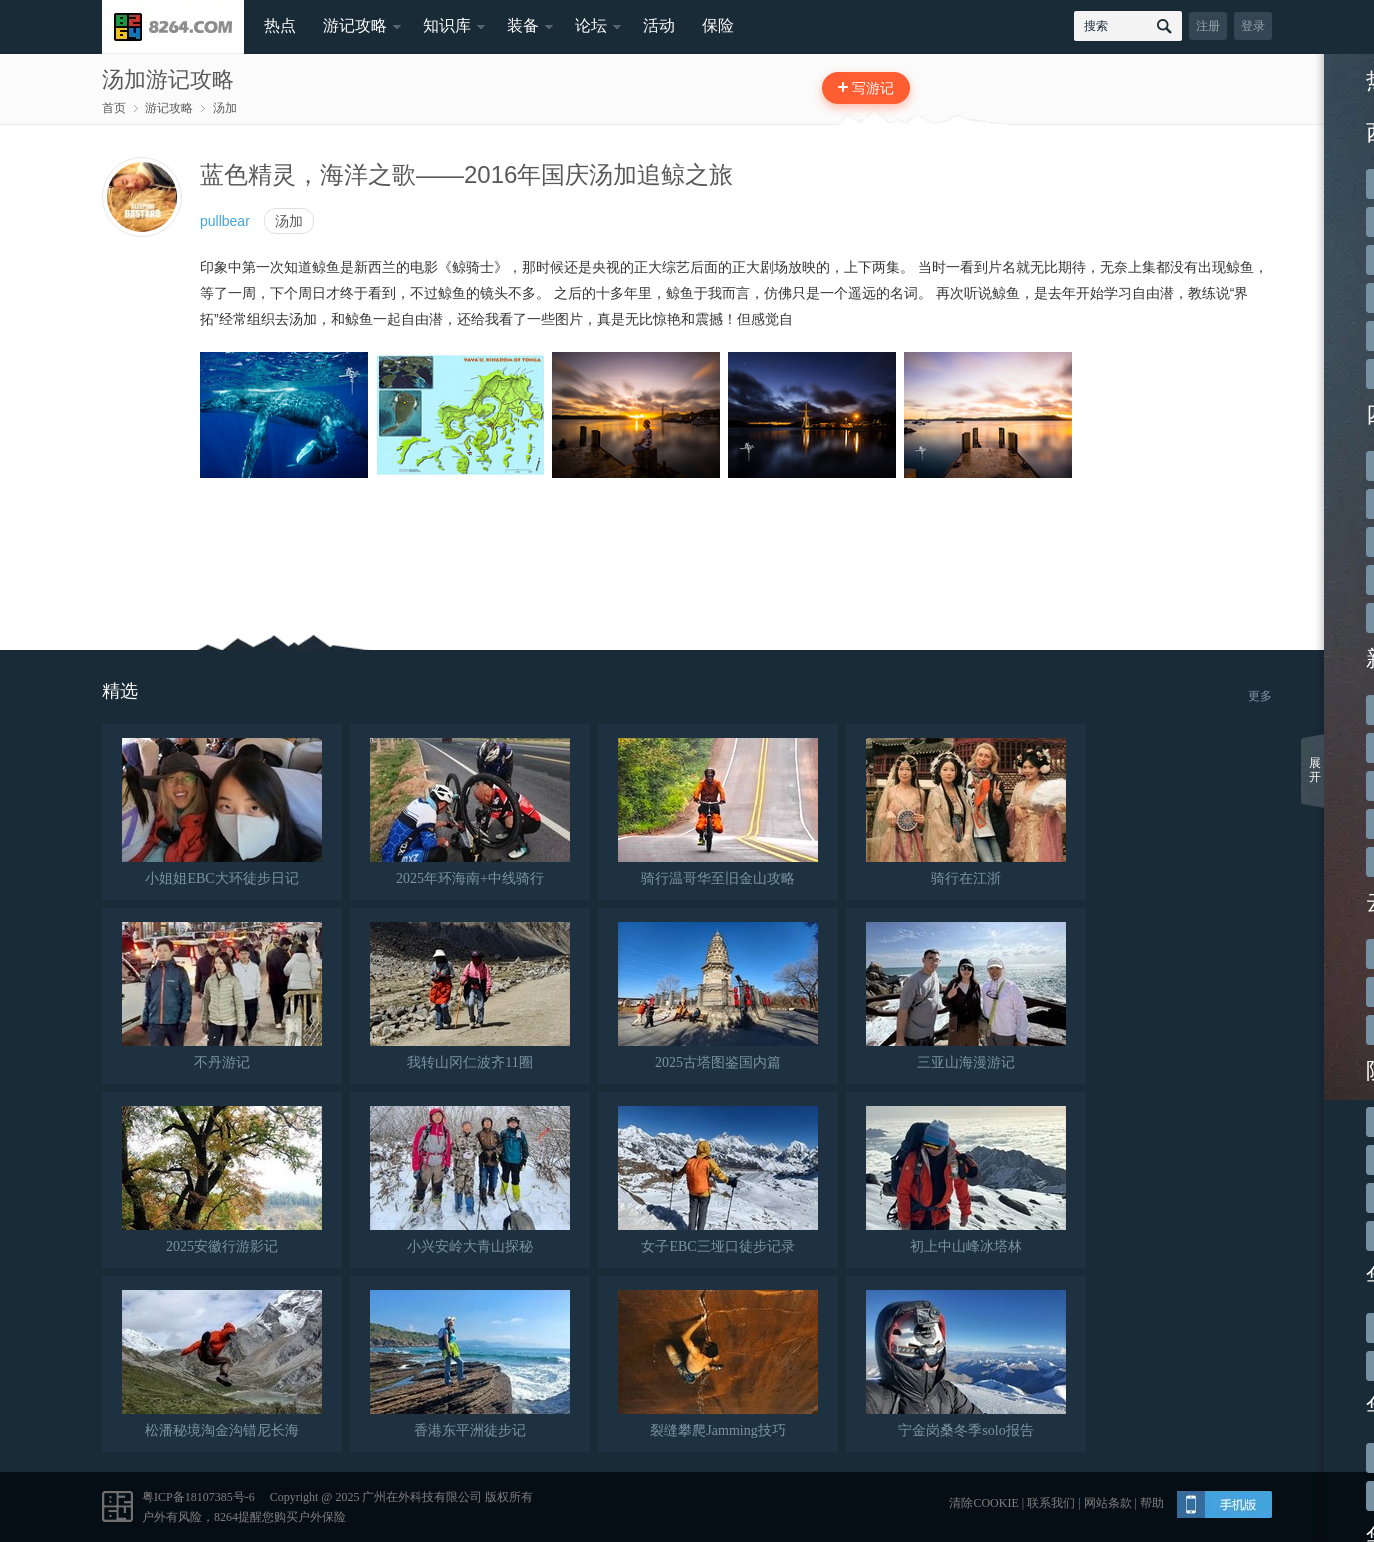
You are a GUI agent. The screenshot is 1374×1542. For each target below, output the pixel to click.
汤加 (225, 108)
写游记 (873, 88)
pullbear (225, 221)
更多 (1260, 696)
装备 (523, 25)
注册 (1208, 26)
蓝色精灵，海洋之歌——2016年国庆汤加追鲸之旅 (466, 174)
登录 (1253, 26)
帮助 (1152, 1503)
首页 (114, 108)
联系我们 (1051, 1503)
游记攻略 (355, 25)
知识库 (447, 25)
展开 (1315, 770)
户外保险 (322, 1517)
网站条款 (1108, 1503)
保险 (718, 25)
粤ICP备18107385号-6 (198, 1497)
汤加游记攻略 (168, 79)
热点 (280, 25)
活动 (659, 25)
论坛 (591, 25)
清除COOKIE (983, 1503)
